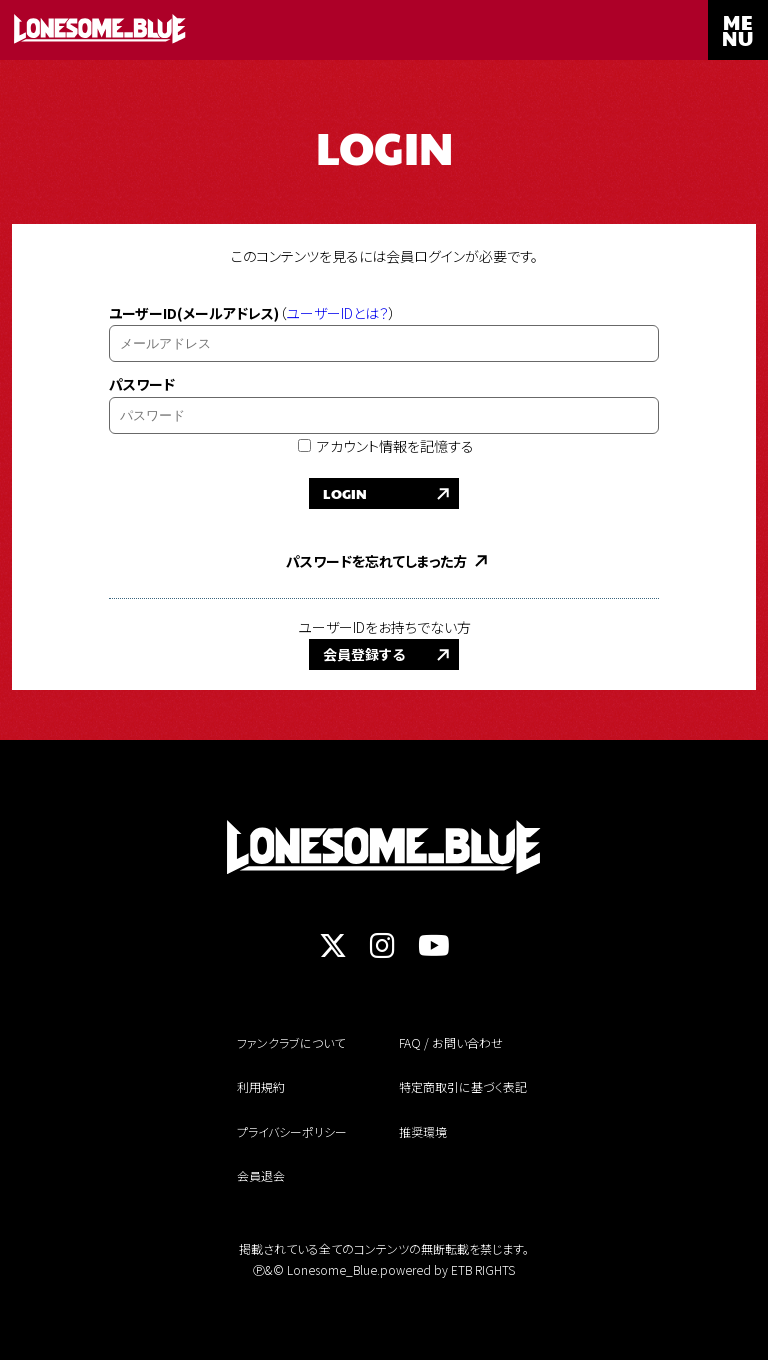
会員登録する (364, 654)
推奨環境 (423, 1131)
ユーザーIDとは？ (337, 313)
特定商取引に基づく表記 (463, 1086)
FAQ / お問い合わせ (451, 1042)
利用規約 (261, 1086)
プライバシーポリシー (292, 1131)
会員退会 (261, 1175)
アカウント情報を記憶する (386, 446)
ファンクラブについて (291, 1042)
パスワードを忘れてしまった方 (376, 561)
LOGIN (345, 493)
